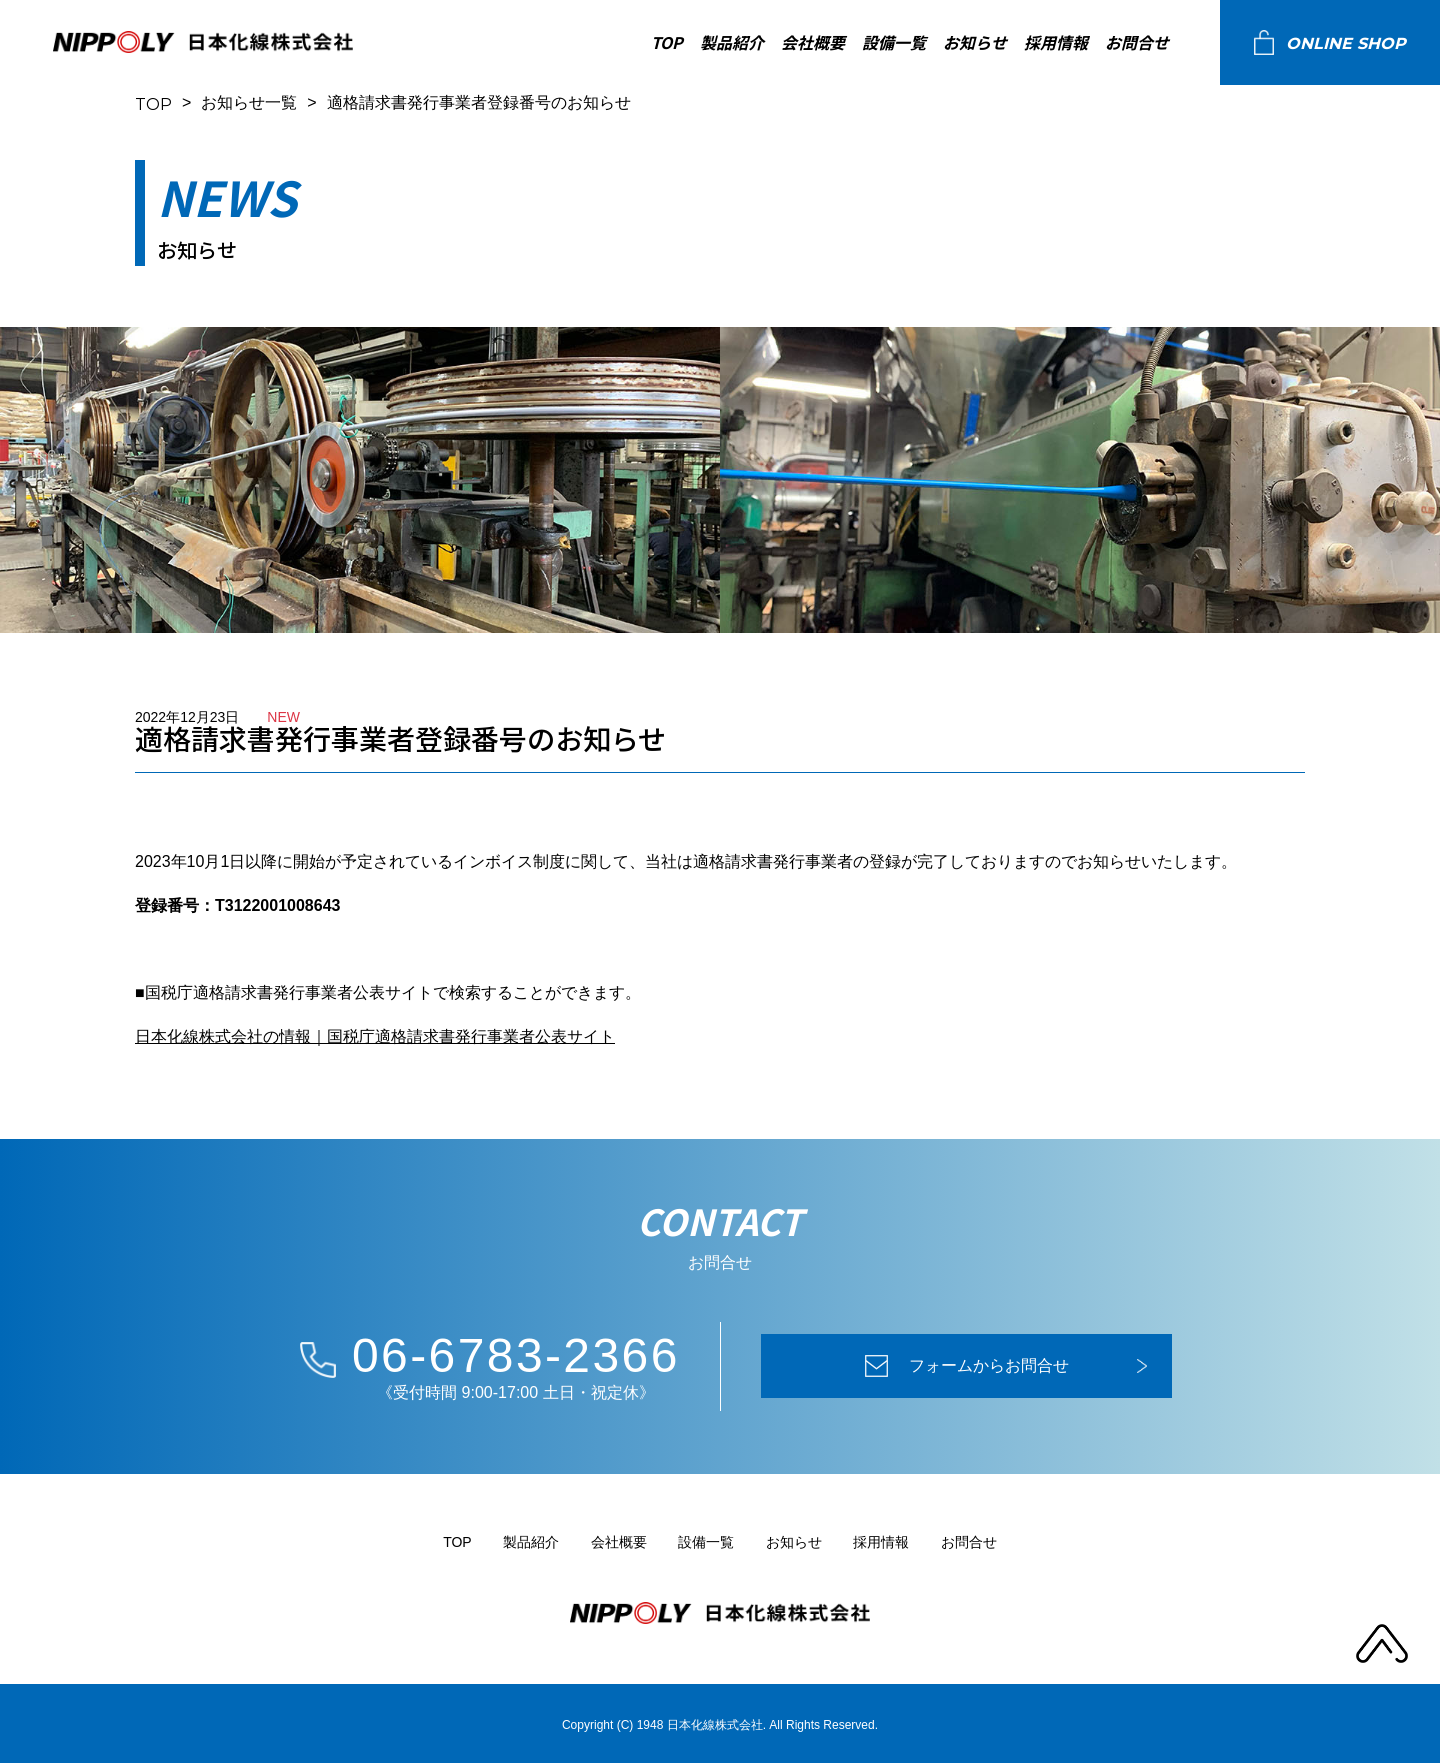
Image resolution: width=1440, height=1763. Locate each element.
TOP (667, 42)
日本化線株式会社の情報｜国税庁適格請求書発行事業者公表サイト (375, 1036)
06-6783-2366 (516, 1356)
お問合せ (1137, 42)
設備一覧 (894, 42)
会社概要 (813, 42)
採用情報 (1056, 42)
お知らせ (975, 42)
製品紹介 (732, 42)
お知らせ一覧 (249, 102)
